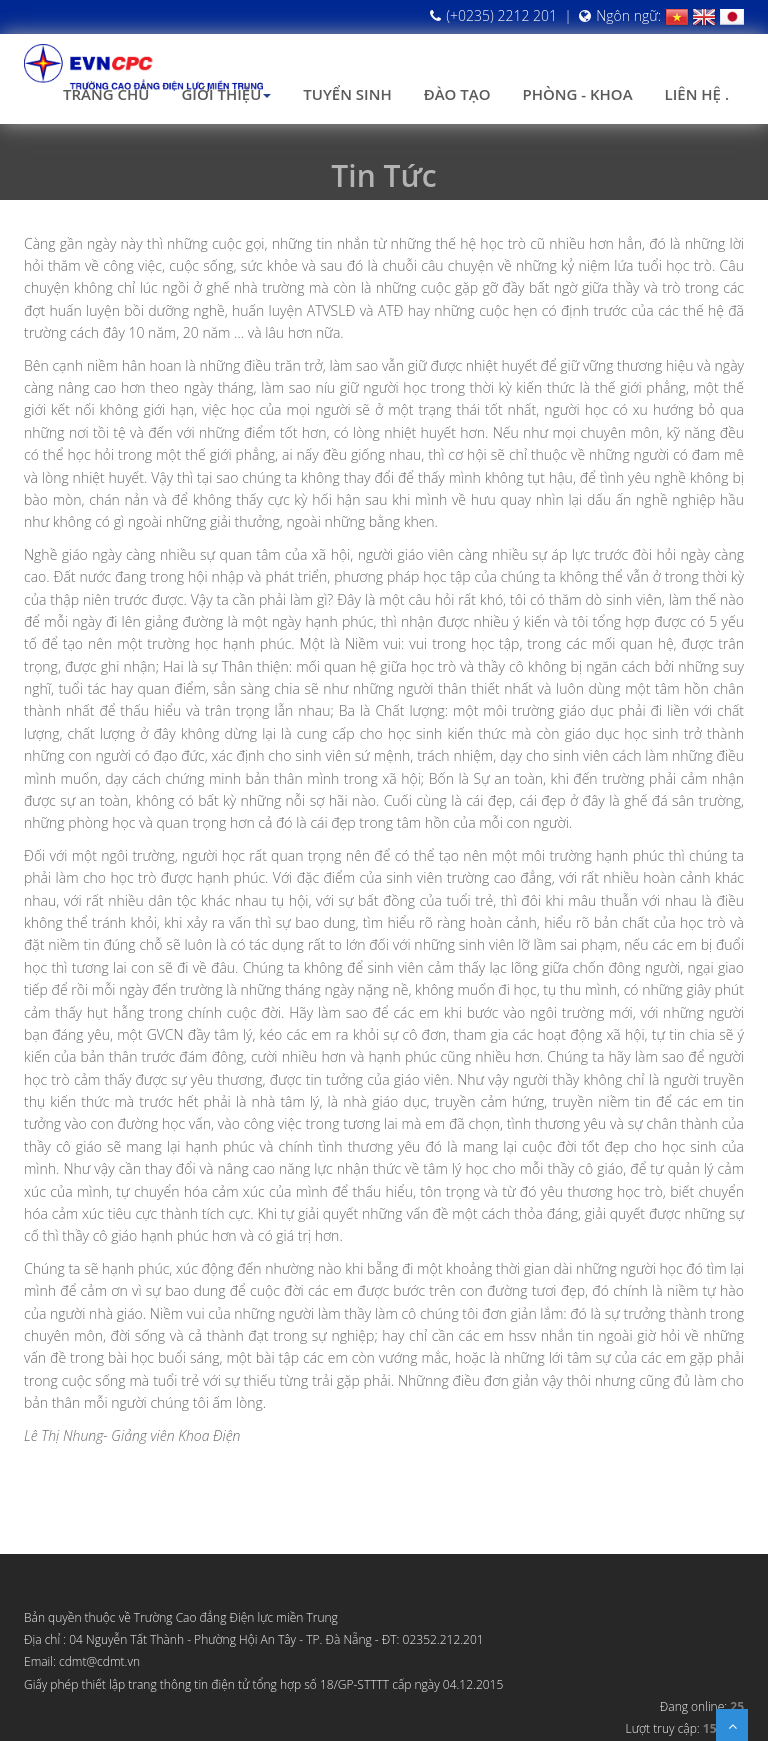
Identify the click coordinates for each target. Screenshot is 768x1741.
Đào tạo (457, 94)
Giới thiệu (226, 94)
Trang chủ (106, 94)
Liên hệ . (697, 94)
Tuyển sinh (347, 94)
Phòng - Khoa (577, 94)
